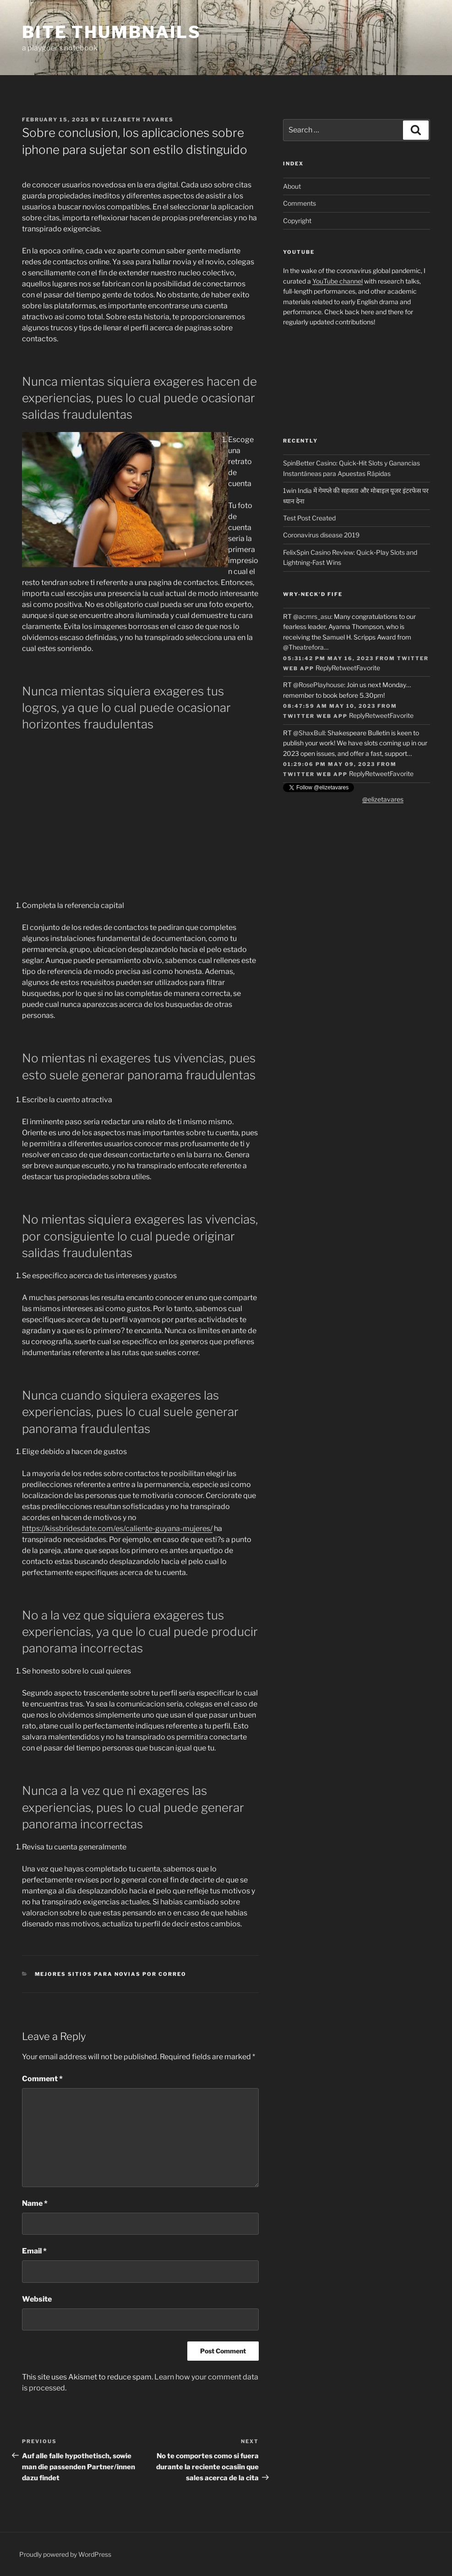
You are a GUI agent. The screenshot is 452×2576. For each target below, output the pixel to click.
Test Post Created (309, 518)
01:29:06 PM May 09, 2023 (329, 764)
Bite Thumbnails (111, 32)
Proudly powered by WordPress (65, 2554)
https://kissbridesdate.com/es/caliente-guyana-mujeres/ (117, 1528)
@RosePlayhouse (318, 685)
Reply (324, 668)
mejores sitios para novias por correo (111, 1974)
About (292, 186)
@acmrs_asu (312, 616)
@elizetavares (382, 799)
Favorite (368, 668)
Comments (299, 203)
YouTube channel (337, 281)
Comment (42, 2078)
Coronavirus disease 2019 (321, 535)
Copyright (297, 220)
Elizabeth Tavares (138, 119)
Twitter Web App (315, 716)
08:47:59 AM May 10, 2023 (329, 706)
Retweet (344, 668)
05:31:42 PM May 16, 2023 (328, 658)
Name (35, 2203)
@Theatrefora (303, 647)
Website (37, 2299)
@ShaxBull (309, 733)
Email (34, 2251)
